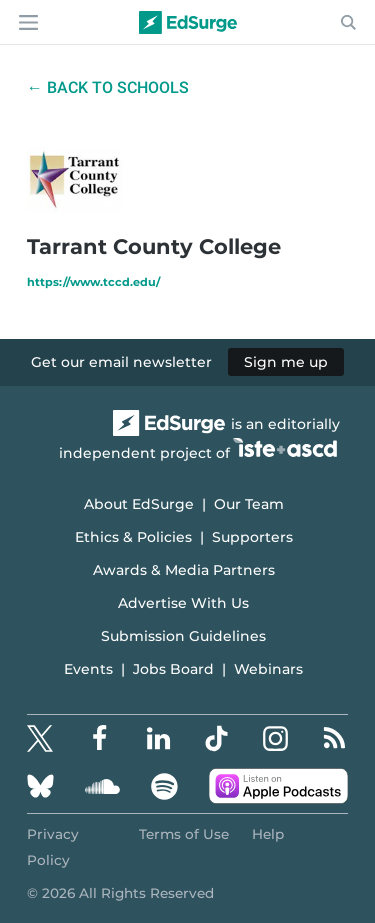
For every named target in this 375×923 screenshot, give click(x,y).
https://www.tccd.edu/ (93, 282)
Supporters (252, 537)
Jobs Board (173, 669)
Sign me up (286, 362)
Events (88, 669)
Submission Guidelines (183, 636)
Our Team (249, 504)
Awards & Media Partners (184, 570)
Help (268, 834)
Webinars (268, 669)
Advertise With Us (183, 603)
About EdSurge (139, 504)
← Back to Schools (108, 87)
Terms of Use (184, 834)
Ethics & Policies (133, 537)
